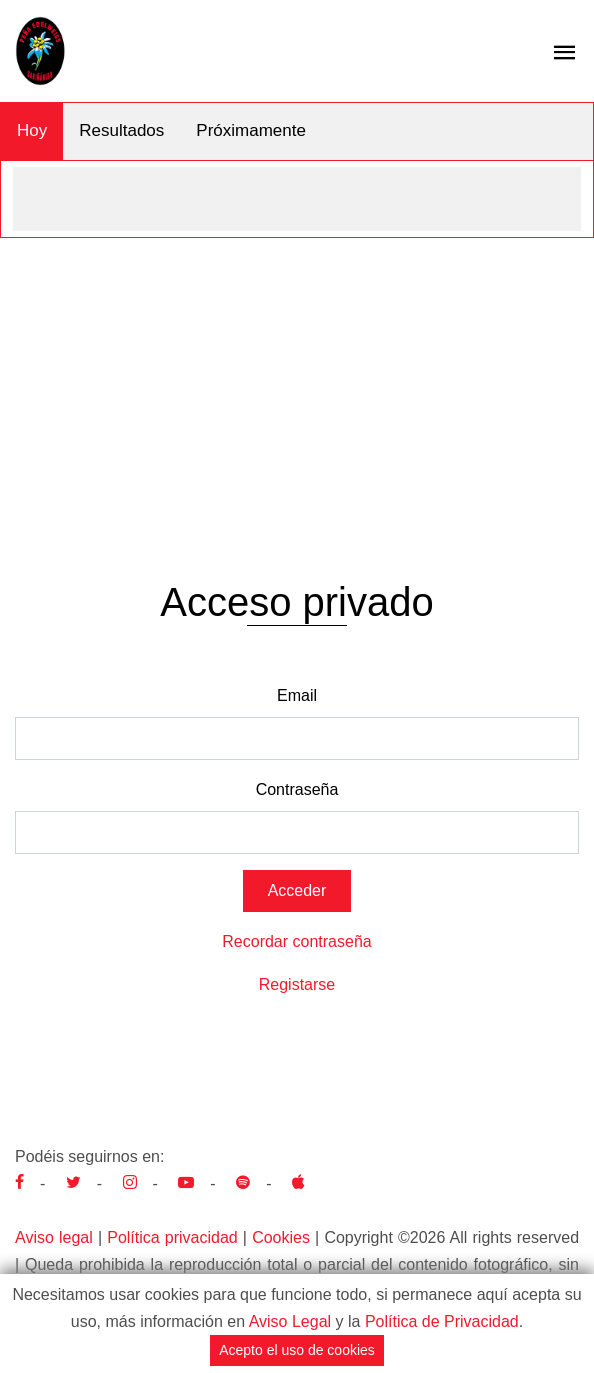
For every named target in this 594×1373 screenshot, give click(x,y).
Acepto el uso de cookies (297, 1350)
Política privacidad (172, 1237)
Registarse (297, 984)
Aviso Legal (290, 1321)
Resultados (121, 130)
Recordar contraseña (296, 941)
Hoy (32, 130)
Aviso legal (54, 1237)
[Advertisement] (297, 388)
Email (297, 695)
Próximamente (251, 130)
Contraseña (297, 789)
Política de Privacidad (442, 1321)
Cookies (281, 1237)
